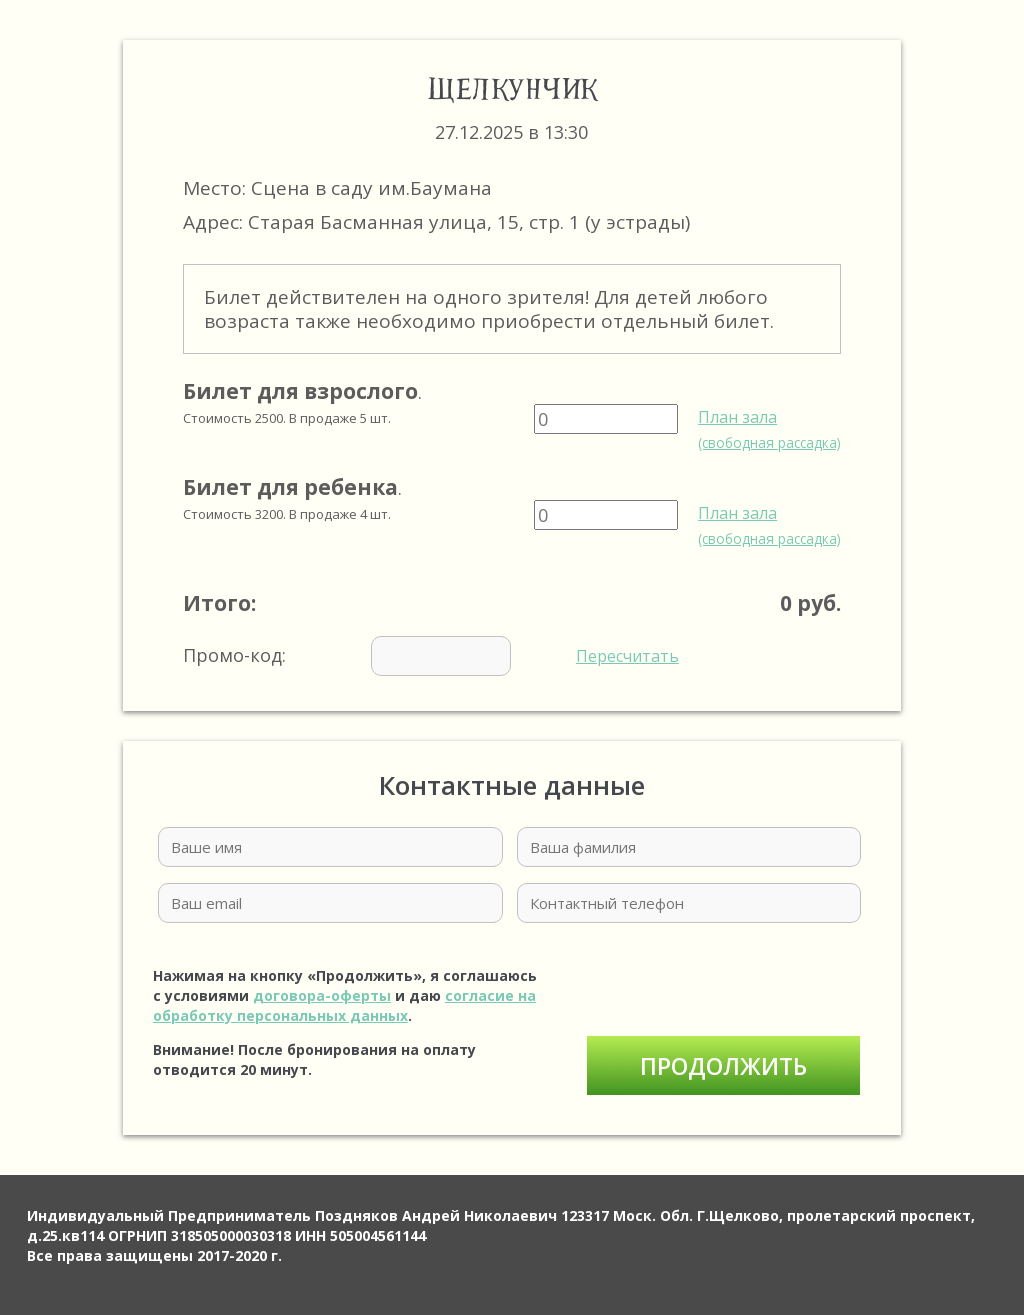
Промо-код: (431, 656)
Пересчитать (627, 656)
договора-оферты (322, 995)
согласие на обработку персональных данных (344, 1005)
